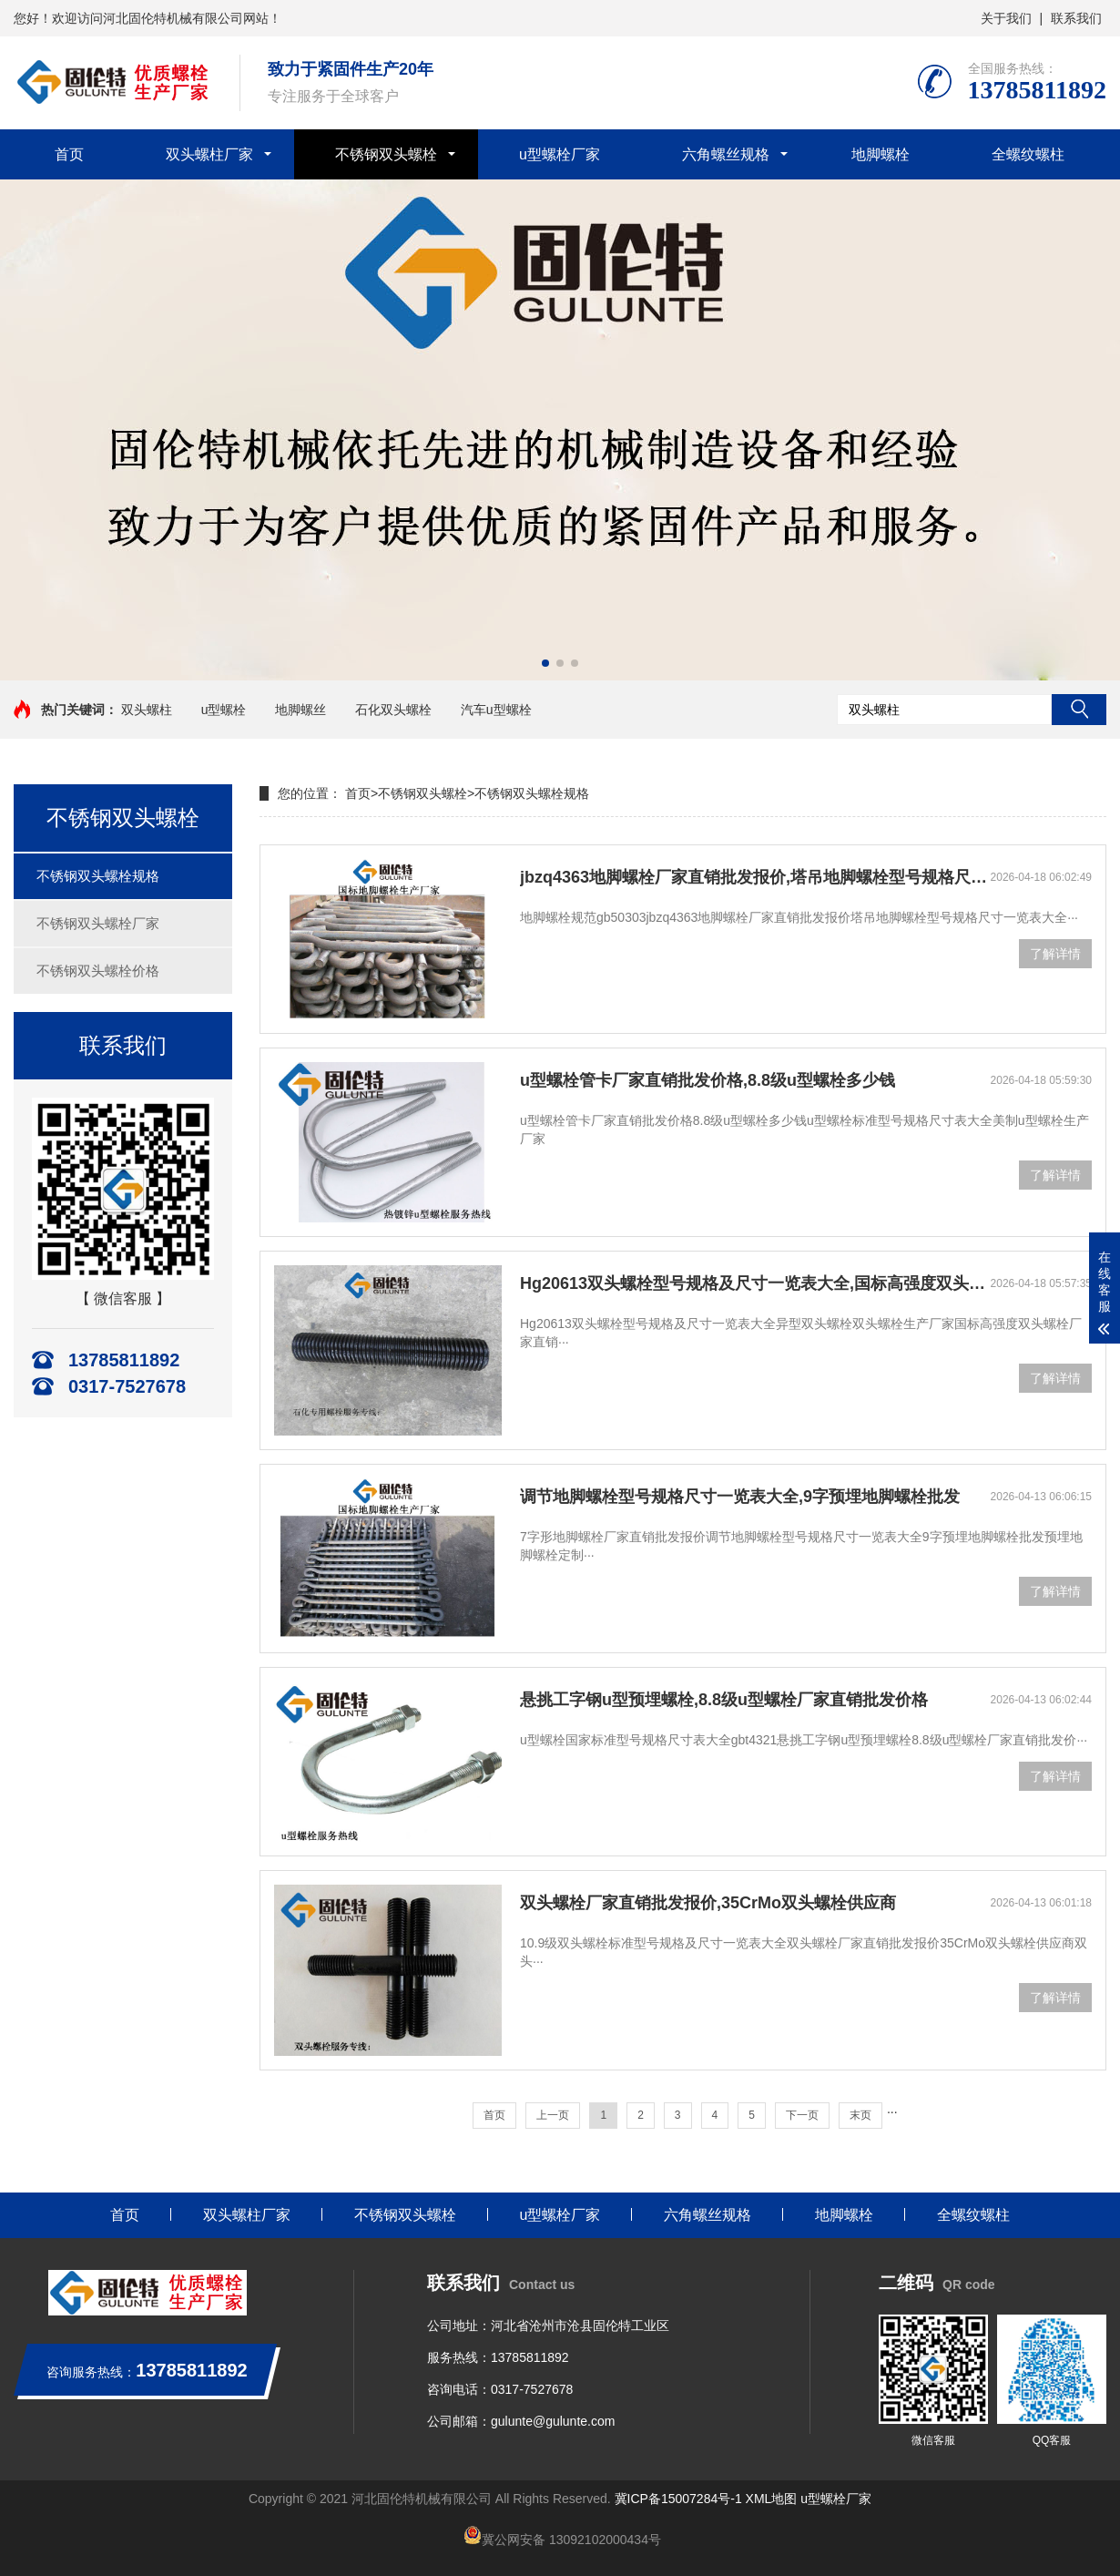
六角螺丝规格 (725, 154)
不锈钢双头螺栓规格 (97, 876)
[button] (545, 663)
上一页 (552, 2115)
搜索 (1079, 709)
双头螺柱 (146, 709)
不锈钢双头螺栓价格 (97, 970)
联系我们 (1076, 18)
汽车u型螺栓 (496, 709)
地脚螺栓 (880, 154)
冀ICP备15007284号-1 (678, 2498)
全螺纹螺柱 (1028, 154)
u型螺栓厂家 (559, 154)
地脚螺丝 (300, 709)
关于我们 (1006, 18)
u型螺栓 (224, 709)
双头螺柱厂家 (209, 154)
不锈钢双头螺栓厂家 (97, 923)
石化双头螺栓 (393, 709)
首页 (69, 154)
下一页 (802, 2115)
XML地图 (772, 2498)
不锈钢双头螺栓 (386, 154)
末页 (860, 2115)
